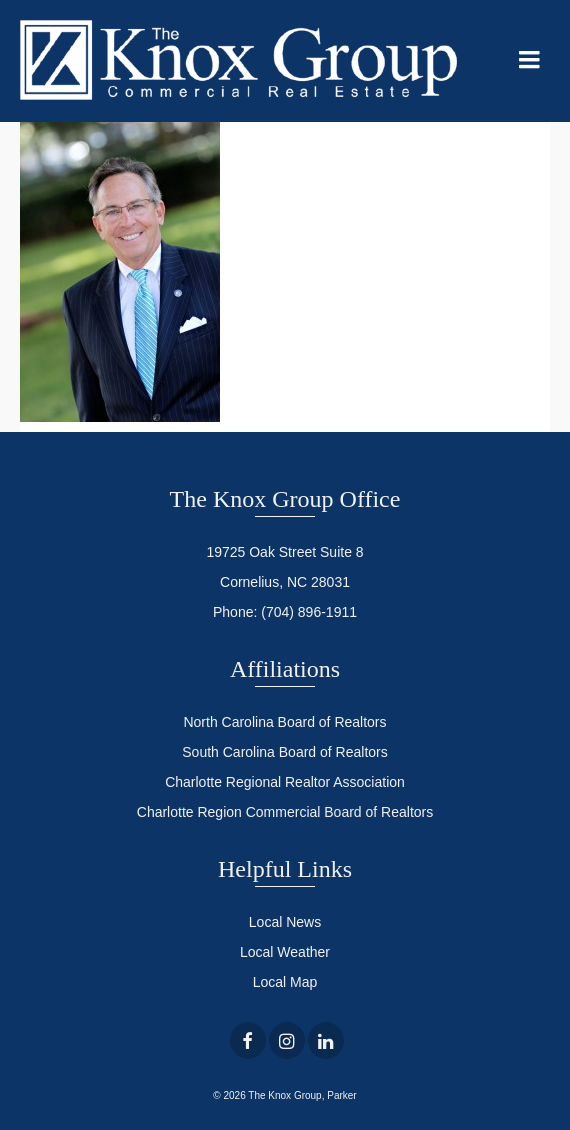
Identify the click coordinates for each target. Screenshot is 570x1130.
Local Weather (285, 952)
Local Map (285, 982)
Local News (285, 922)
